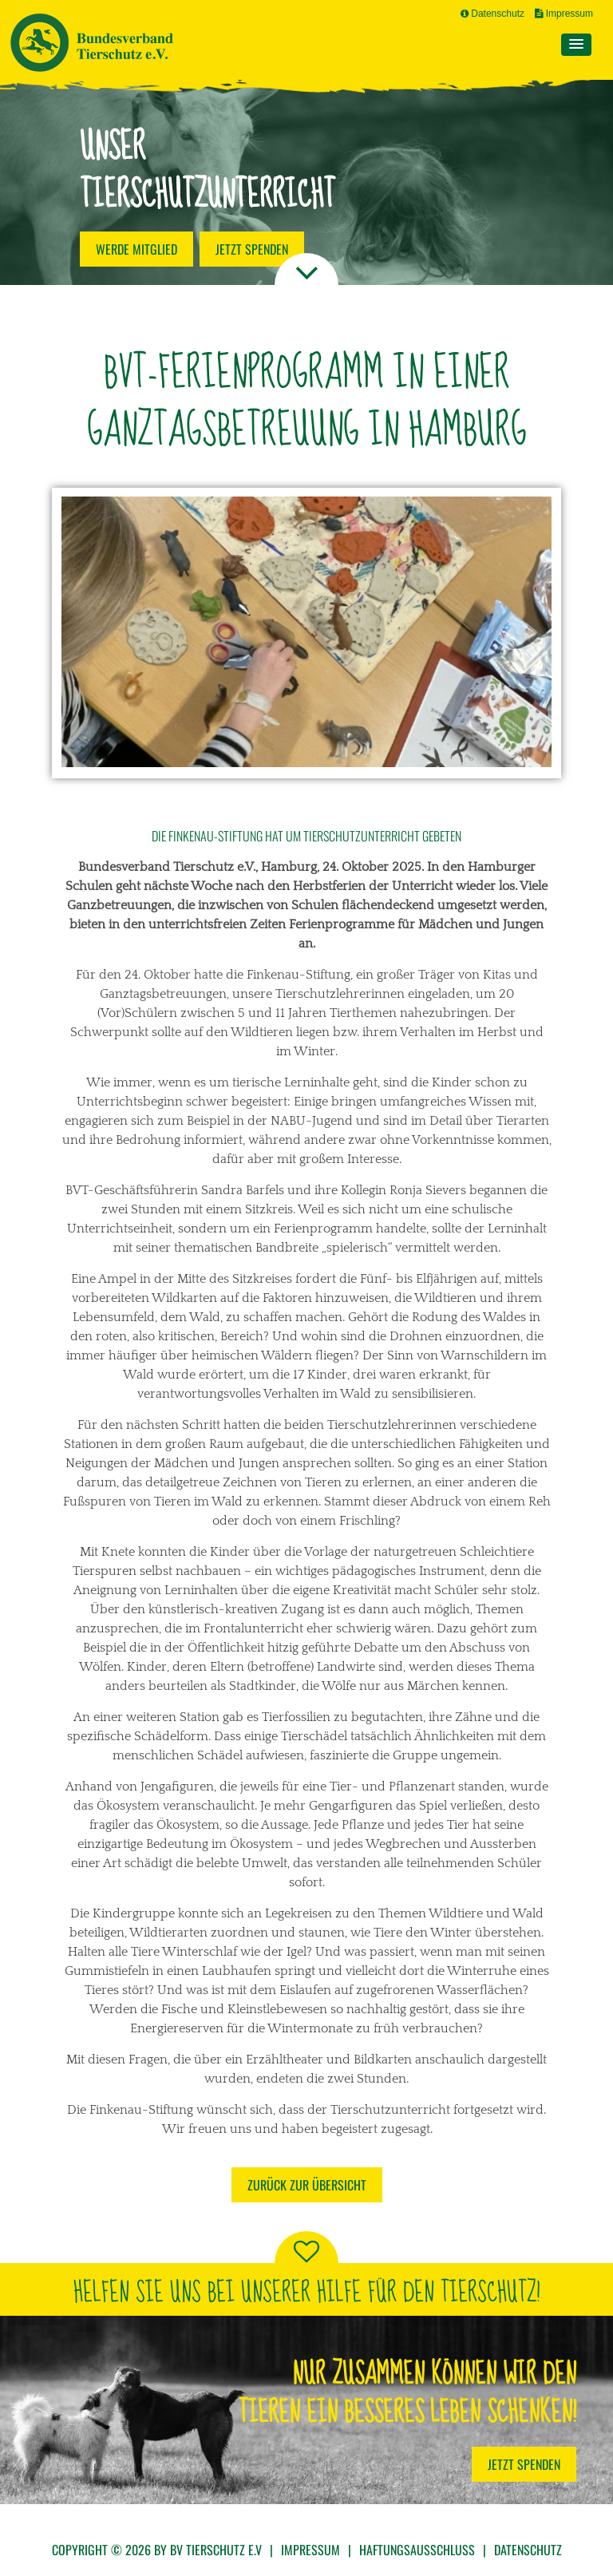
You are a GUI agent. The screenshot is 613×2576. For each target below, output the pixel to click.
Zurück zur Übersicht (306, 2184)
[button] (576, 45)
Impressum (564, 13)
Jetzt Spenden (524, 2464)
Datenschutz (492, 13)
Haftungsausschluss (417, 2549)
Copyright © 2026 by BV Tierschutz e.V (157, 2549)
